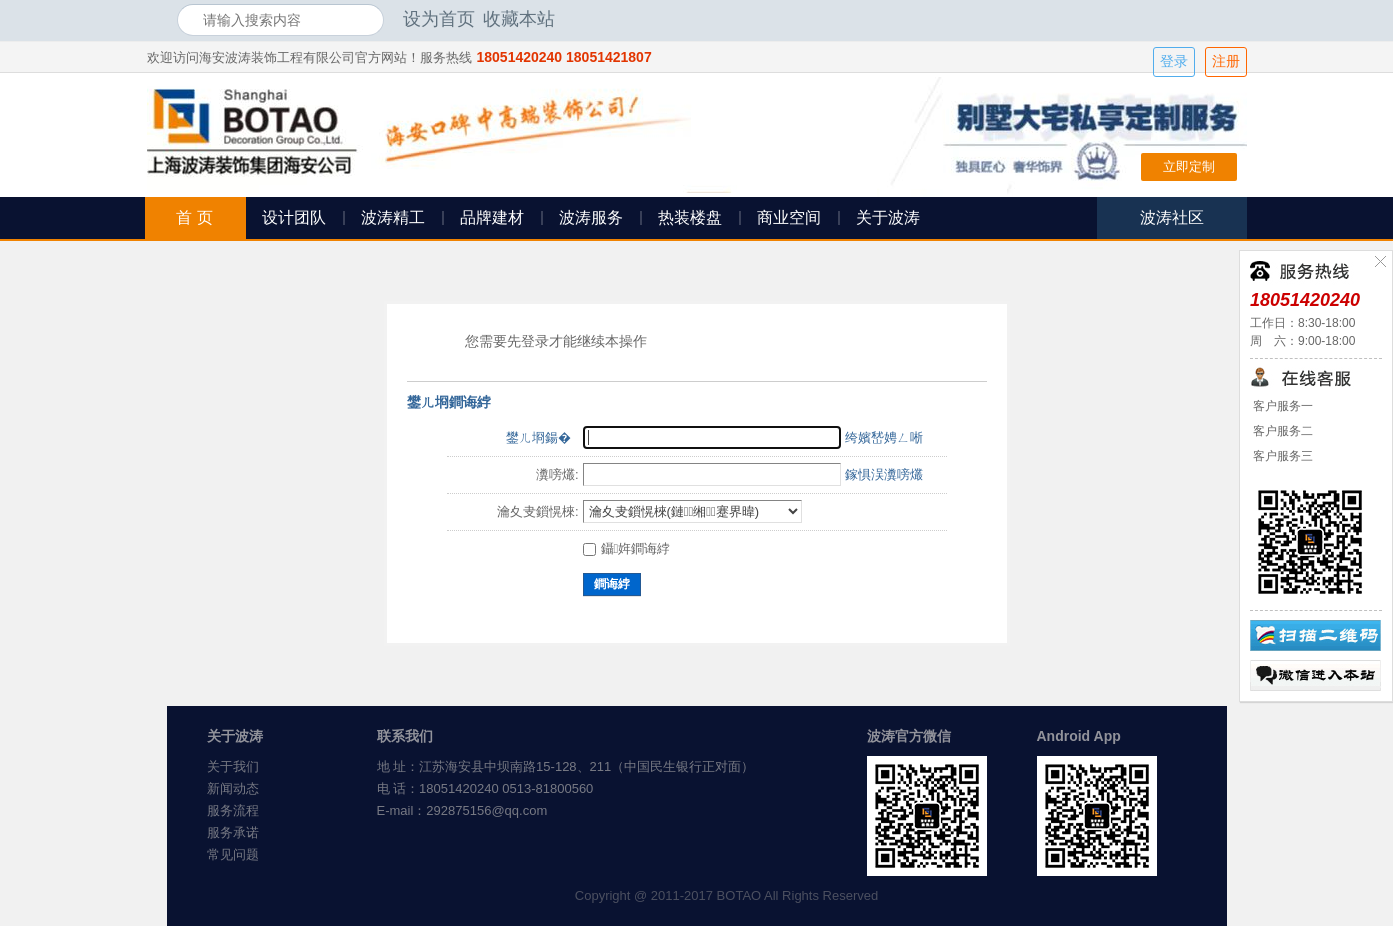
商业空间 (789, 217)
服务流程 (233, 810)
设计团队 (294, 217)
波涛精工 (393, 217)
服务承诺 (233, 832)
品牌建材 (492, 217)
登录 (1174, 61)
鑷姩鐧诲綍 (627, 548)
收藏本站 (519, 19)
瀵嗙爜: (557, 474)
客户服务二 (1281, 431)
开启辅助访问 (1212, 19)
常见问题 (233, 854)
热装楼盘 (690, 217)
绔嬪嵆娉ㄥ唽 (884, 437)
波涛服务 (591, 217)
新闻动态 (233, 788)
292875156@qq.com (486, 810)
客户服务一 (1281, 406)
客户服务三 (1281, 456)
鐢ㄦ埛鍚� (538, 437)
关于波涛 (888, 217)
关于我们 (233, 766)
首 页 (194, 217)
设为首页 (439, 19)
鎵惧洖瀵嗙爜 (884, 474)
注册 (1226, 61)
